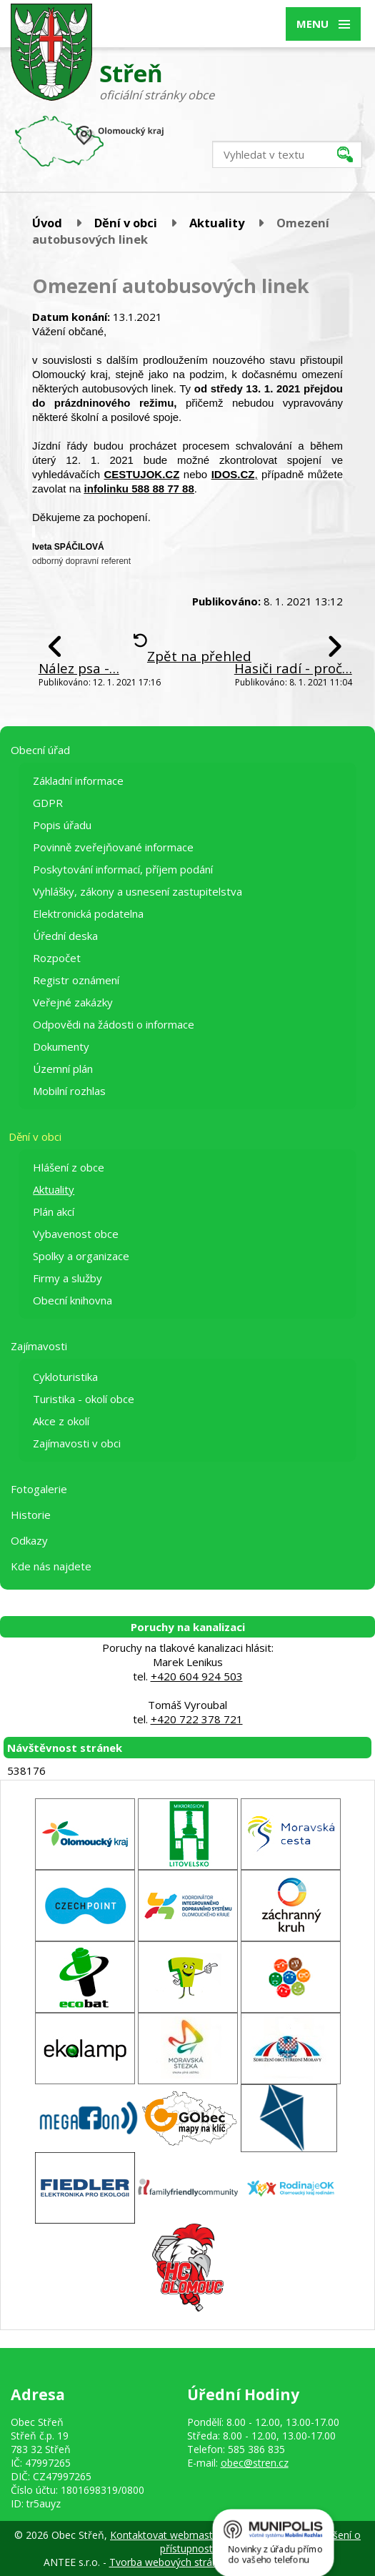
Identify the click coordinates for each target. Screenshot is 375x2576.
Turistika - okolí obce (83, 1399)
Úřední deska (65, 935)
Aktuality (216, 222)
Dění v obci (125, 222)
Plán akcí (53, 1211)
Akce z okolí (61, 1421)
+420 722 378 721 (197, 1719)
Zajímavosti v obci (77, 1443)
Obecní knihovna (72, 1300)
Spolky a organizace (81, 1256)
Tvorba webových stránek (169, 2562)
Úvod (47, 222)
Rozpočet (57, 958)
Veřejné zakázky (73, 1002)
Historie (31, 1514)
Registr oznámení (76, 980)
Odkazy (29, 1540)
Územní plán (63, 1068)
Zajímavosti (39, 1346)
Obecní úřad (40, 750)
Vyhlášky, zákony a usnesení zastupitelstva (137, 891)
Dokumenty (61, 1046)
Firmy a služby (67, 1278)
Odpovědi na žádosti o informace (113, 1024)
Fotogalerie (39, 1489)
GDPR (48, 803)
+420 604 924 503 (197, 1676)
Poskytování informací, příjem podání (123, 869)
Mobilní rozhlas (69, 1091)
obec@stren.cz (255, 2463)
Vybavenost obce (76, 1234)
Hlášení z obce (68, 1167)
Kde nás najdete (51, 1566)
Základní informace (78, 780)
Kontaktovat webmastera (169, 2535)
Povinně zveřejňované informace (113, 847)
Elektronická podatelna (88, 913)
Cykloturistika (65, 1376)
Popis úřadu (62, 825)
